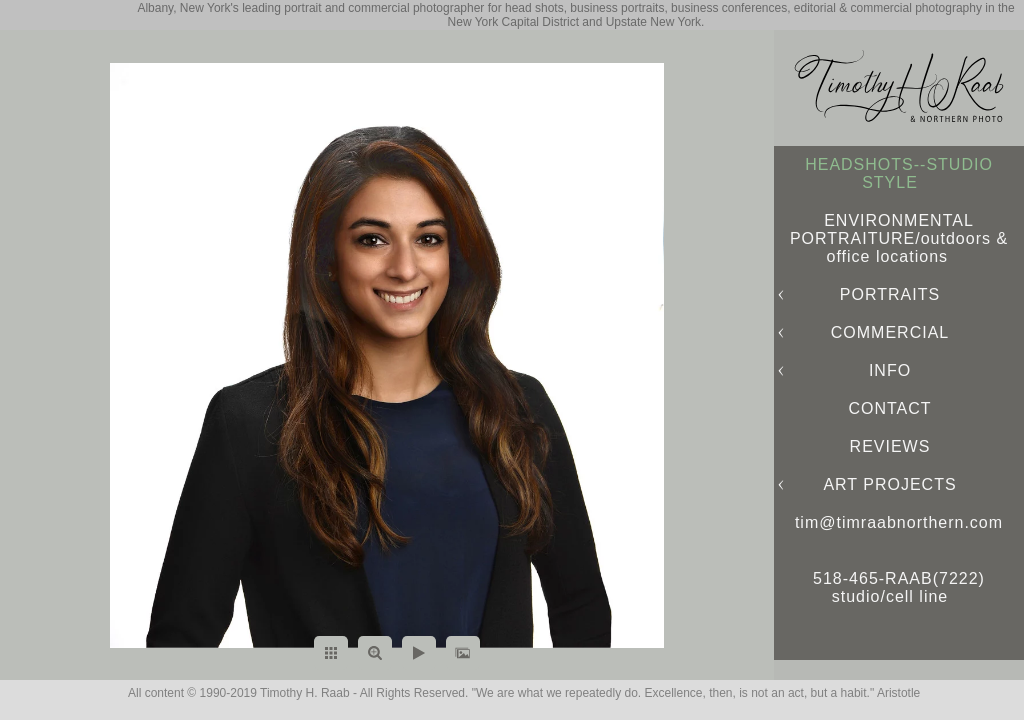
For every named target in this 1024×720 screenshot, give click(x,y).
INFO (890, 370)
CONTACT (889, 408)
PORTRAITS (890, 294)
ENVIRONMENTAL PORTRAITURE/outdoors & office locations (899, 238)
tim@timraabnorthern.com (899, 522)
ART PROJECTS (889, 484)
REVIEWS (890, 446)
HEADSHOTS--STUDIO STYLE (899, 173)
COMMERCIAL (890, 332)
